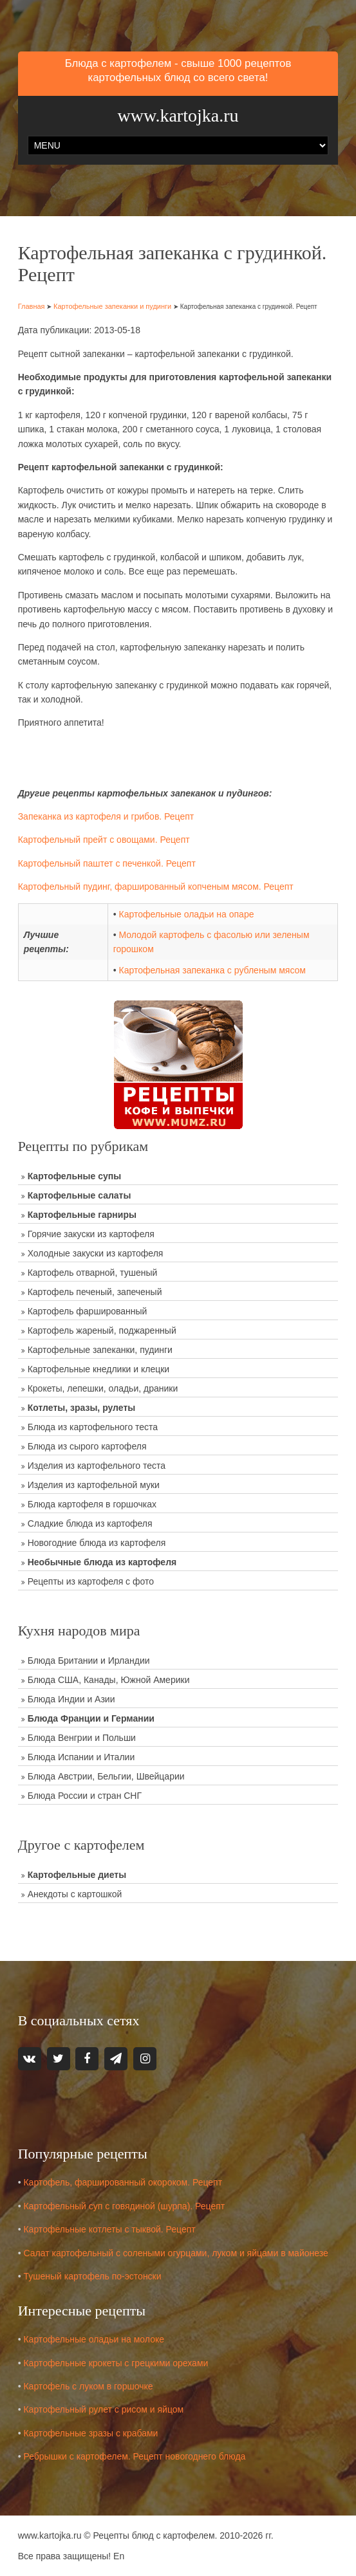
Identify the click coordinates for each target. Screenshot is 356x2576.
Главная (31, 306)
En (118, 2556)
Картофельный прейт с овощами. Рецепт (104, 839)
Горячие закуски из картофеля (91, 1234)
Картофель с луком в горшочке (88, 2386)
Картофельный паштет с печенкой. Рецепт (107, 863)
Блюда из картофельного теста (93, 1427)
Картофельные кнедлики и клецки (98, 1369)
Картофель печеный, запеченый (95, 1292)
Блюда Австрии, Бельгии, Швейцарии (106, 1776)
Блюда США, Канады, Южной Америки (109, 1680)
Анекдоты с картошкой (75, 1894)
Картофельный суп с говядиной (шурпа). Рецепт (124, 2206)
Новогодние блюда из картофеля (97, 1543)
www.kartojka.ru (178, 115)
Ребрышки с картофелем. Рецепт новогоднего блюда (134, 2456)
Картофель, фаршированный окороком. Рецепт (122, 2182)
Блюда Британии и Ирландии (89, 1660)
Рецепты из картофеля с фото (91, 1581)
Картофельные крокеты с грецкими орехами (115, 2363)
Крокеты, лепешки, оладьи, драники (103, 1388)
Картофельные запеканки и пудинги (112, 306)
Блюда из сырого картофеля (87, 1446)
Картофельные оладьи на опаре (186, 914)
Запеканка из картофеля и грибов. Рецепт (106, 816)
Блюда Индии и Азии (71, 1699)
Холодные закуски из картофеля (96, 1253)
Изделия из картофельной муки (94, 1485)
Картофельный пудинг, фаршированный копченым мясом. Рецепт (156, 886)
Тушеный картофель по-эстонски (92, 2276)
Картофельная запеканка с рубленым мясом (212, 970)
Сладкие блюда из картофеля (90, 1523)
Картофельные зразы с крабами (90, 2433)
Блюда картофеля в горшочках (92, 1504)
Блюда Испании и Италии (81, 1757)
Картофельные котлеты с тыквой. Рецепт (109, 2229)
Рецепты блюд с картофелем (154, 2535)
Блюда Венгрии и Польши (82, 1738)
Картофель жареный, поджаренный (102, 1330)
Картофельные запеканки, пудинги (100, 1350)
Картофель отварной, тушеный (93, 1272)
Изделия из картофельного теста (96, 1465)
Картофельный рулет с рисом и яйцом (103, 2409)
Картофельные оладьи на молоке (93, 2339)
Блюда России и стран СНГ (85, 1795)
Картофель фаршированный (87, 1311)
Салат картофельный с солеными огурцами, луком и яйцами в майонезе (175, 2252)
